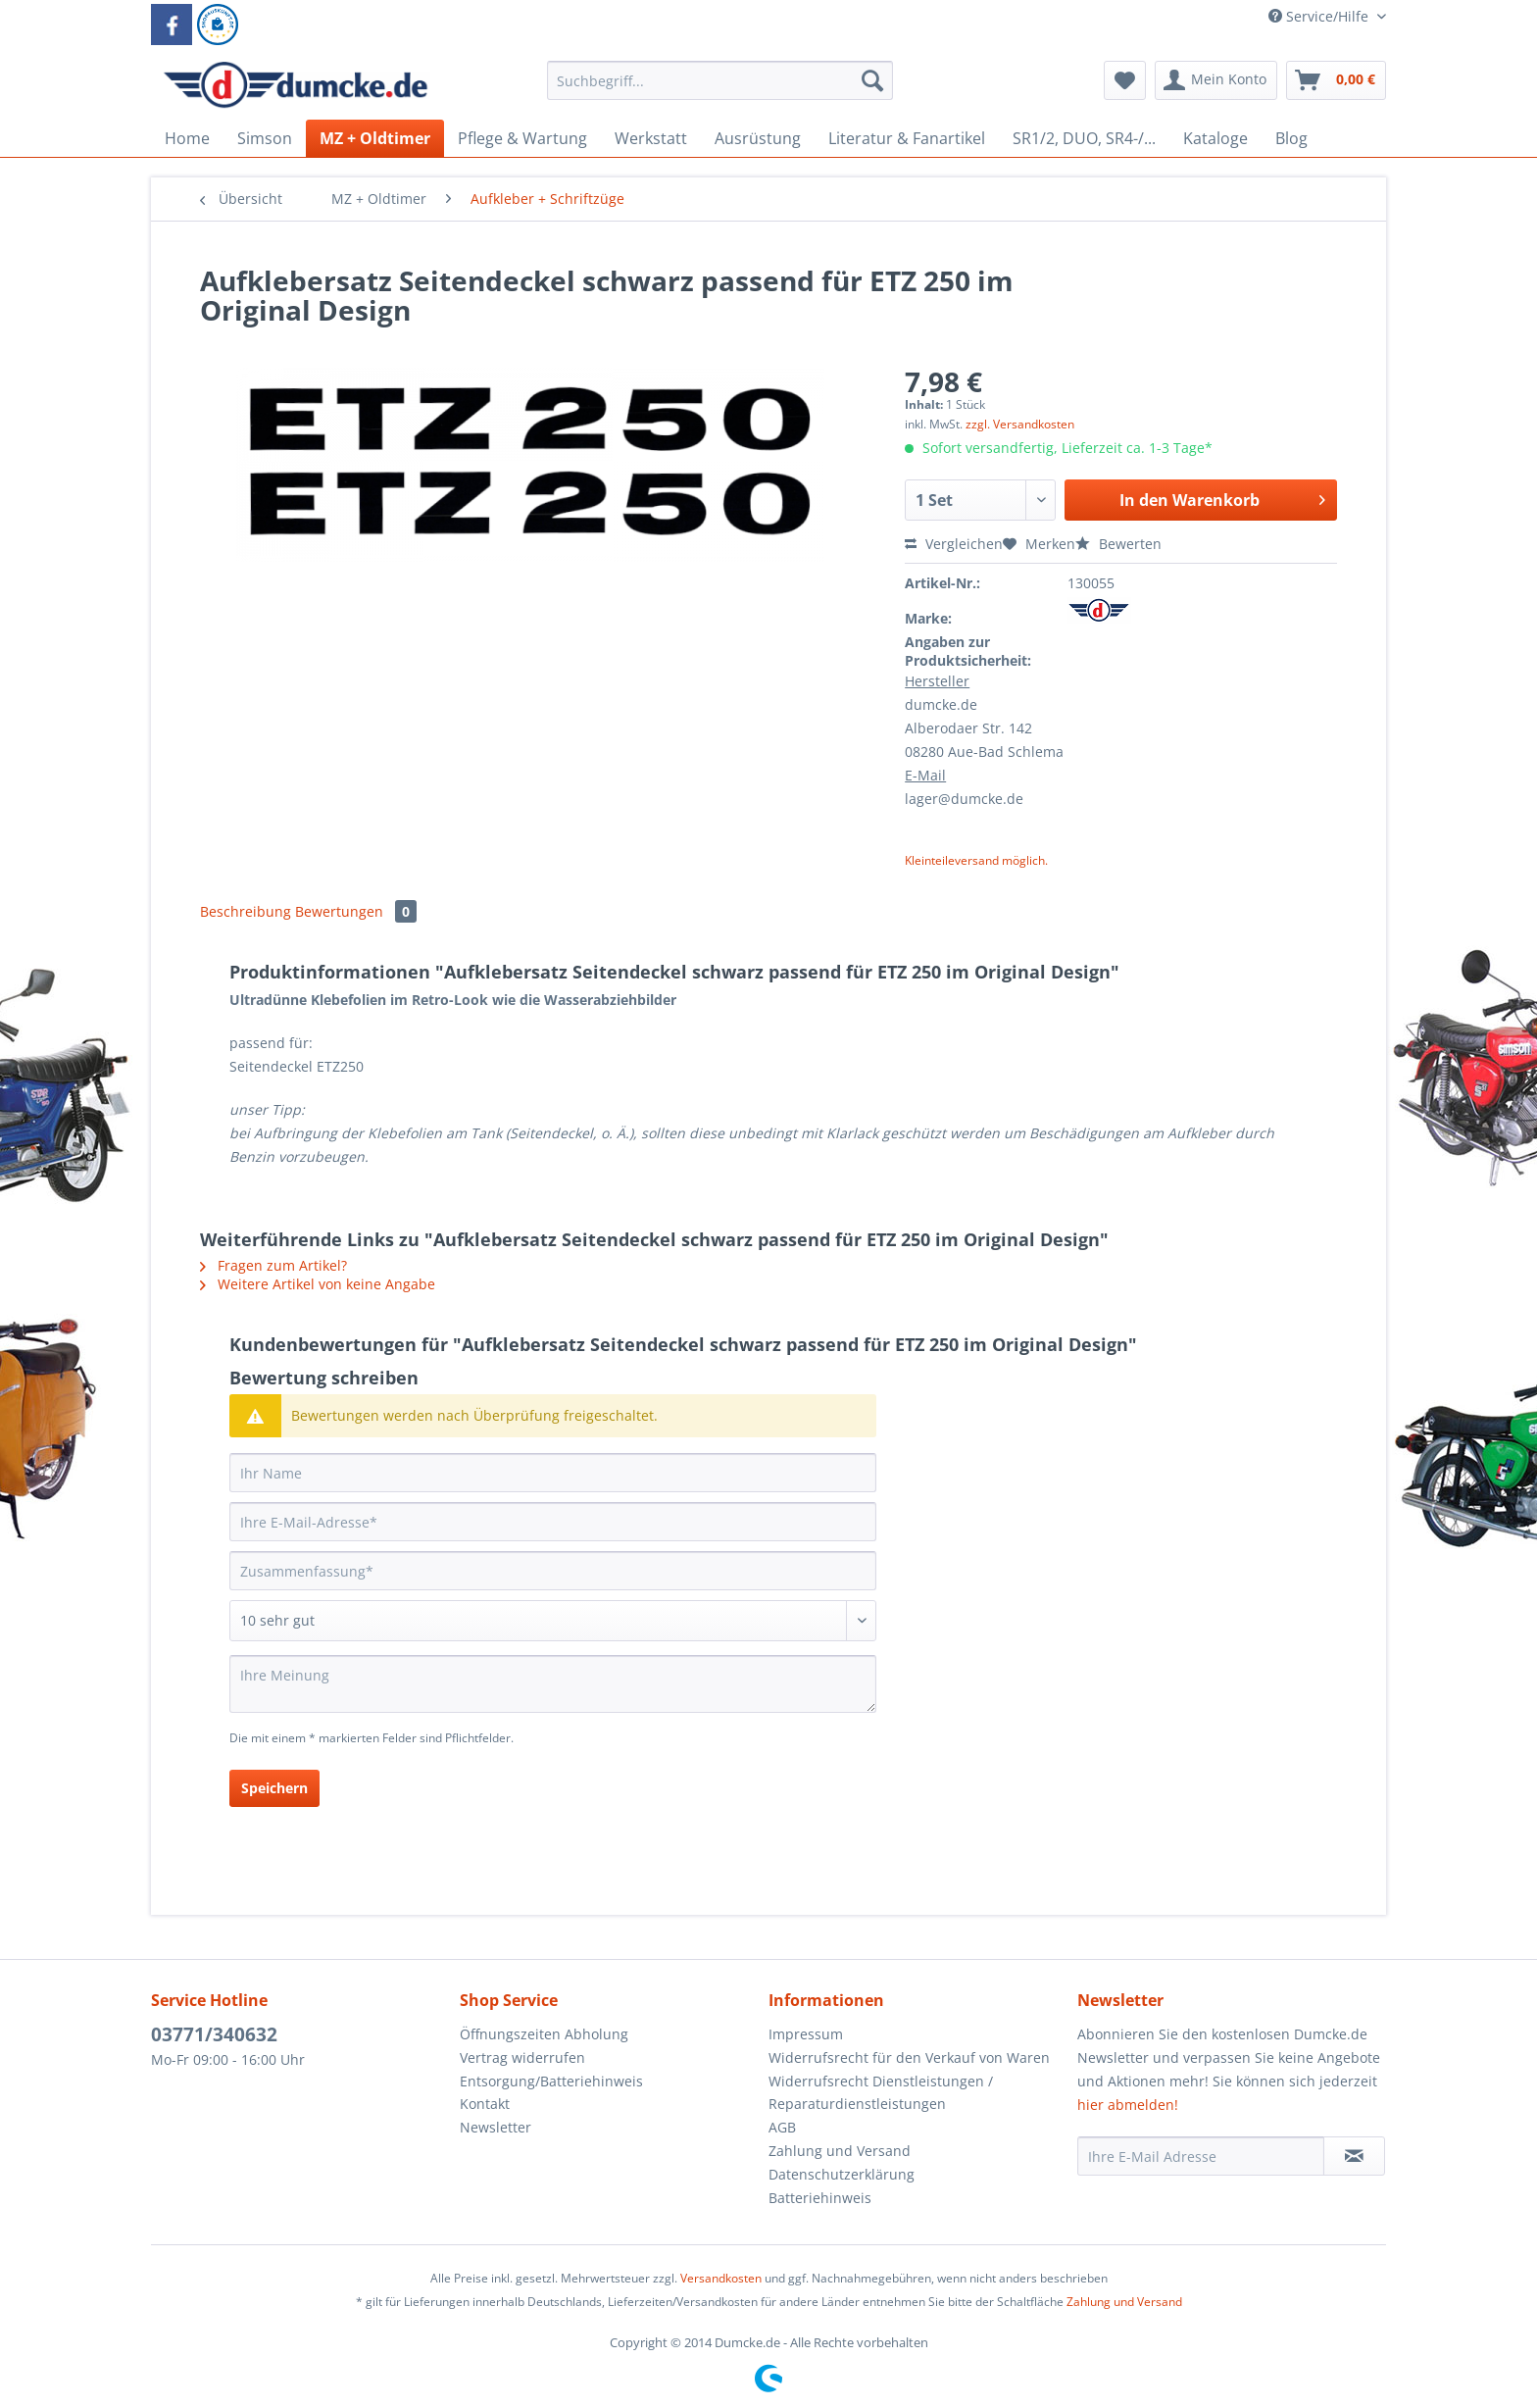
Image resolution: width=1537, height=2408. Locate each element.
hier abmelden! (1127, 2104)
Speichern (274, 1788)
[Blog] (1291, 138)
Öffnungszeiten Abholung (544, 2034)
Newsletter (495, 2127)
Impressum (805, 2034)
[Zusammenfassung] (552, 1570)
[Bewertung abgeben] (552, 1620)
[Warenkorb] (1336, 80)
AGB (782, 2127)
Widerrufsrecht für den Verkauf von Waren (909, 2057)
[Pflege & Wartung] (522, 138)
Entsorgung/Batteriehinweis (551, 2081)
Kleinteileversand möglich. (976, 860)
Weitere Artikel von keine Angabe (317, 1284)
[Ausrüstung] (758, 138)
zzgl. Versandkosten (1020, 424)
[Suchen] (872, 80)
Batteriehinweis (819, 2197)
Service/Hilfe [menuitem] (1320, 16)
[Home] (187, 138)
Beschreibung (245, 911)
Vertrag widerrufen (522, 2057)
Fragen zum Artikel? (273, 1265)
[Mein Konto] (1216, 80)
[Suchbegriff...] (720, 80)
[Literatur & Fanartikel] (907, 138)
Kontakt (485, 2103)
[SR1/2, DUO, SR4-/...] (1084, 138)
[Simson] (264, 138)
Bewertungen (356, 911)
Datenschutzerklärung (841, 2174)
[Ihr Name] (552, 1472)
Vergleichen (954, 543)
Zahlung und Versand (839, 2150)
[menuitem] (720, 90)
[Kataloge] (1215, 138)
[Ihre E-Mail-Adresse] (552, 1521)
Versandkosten (721, 2278)
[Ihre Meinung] (552, 1684)
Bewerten (1118, 543)
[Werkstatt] (651, 138)
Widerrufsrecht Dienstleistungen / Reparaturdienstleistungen (880, 2093)
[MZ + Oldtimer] (375, 138)
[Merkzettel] (1125, 80)
